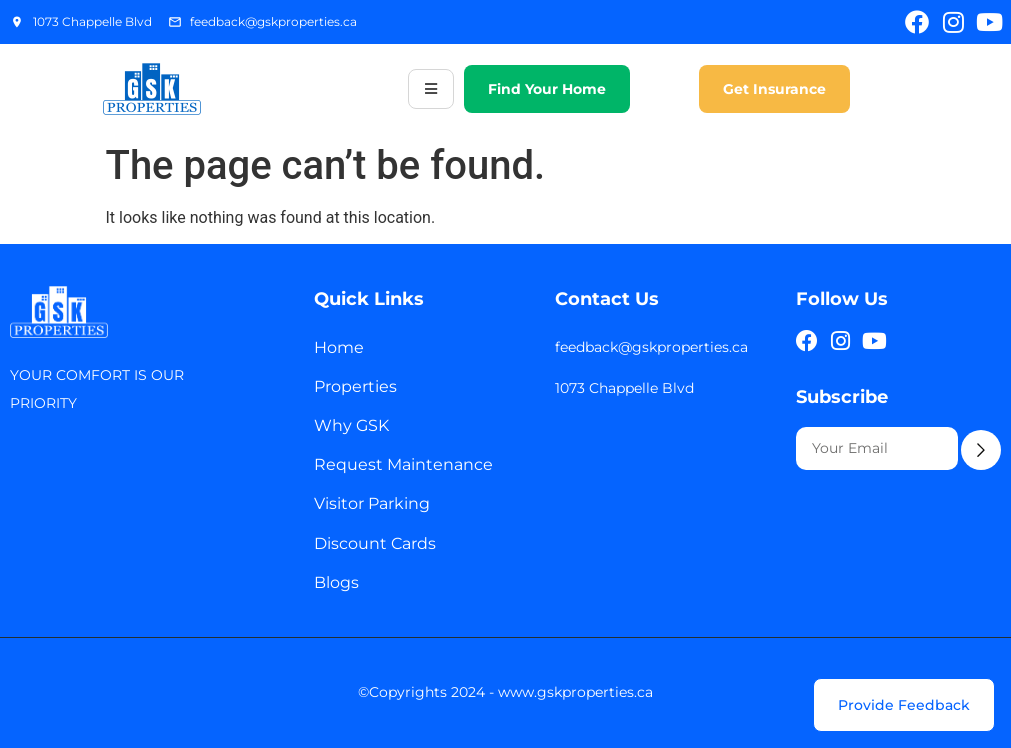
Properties (355, 386)
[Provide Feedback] (904, 705)
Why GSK (351, 425)
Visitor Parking (372, 503)
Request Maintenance (403, 464)
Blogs (336, 582)
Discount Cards (375, 543)
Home (339, 347)
